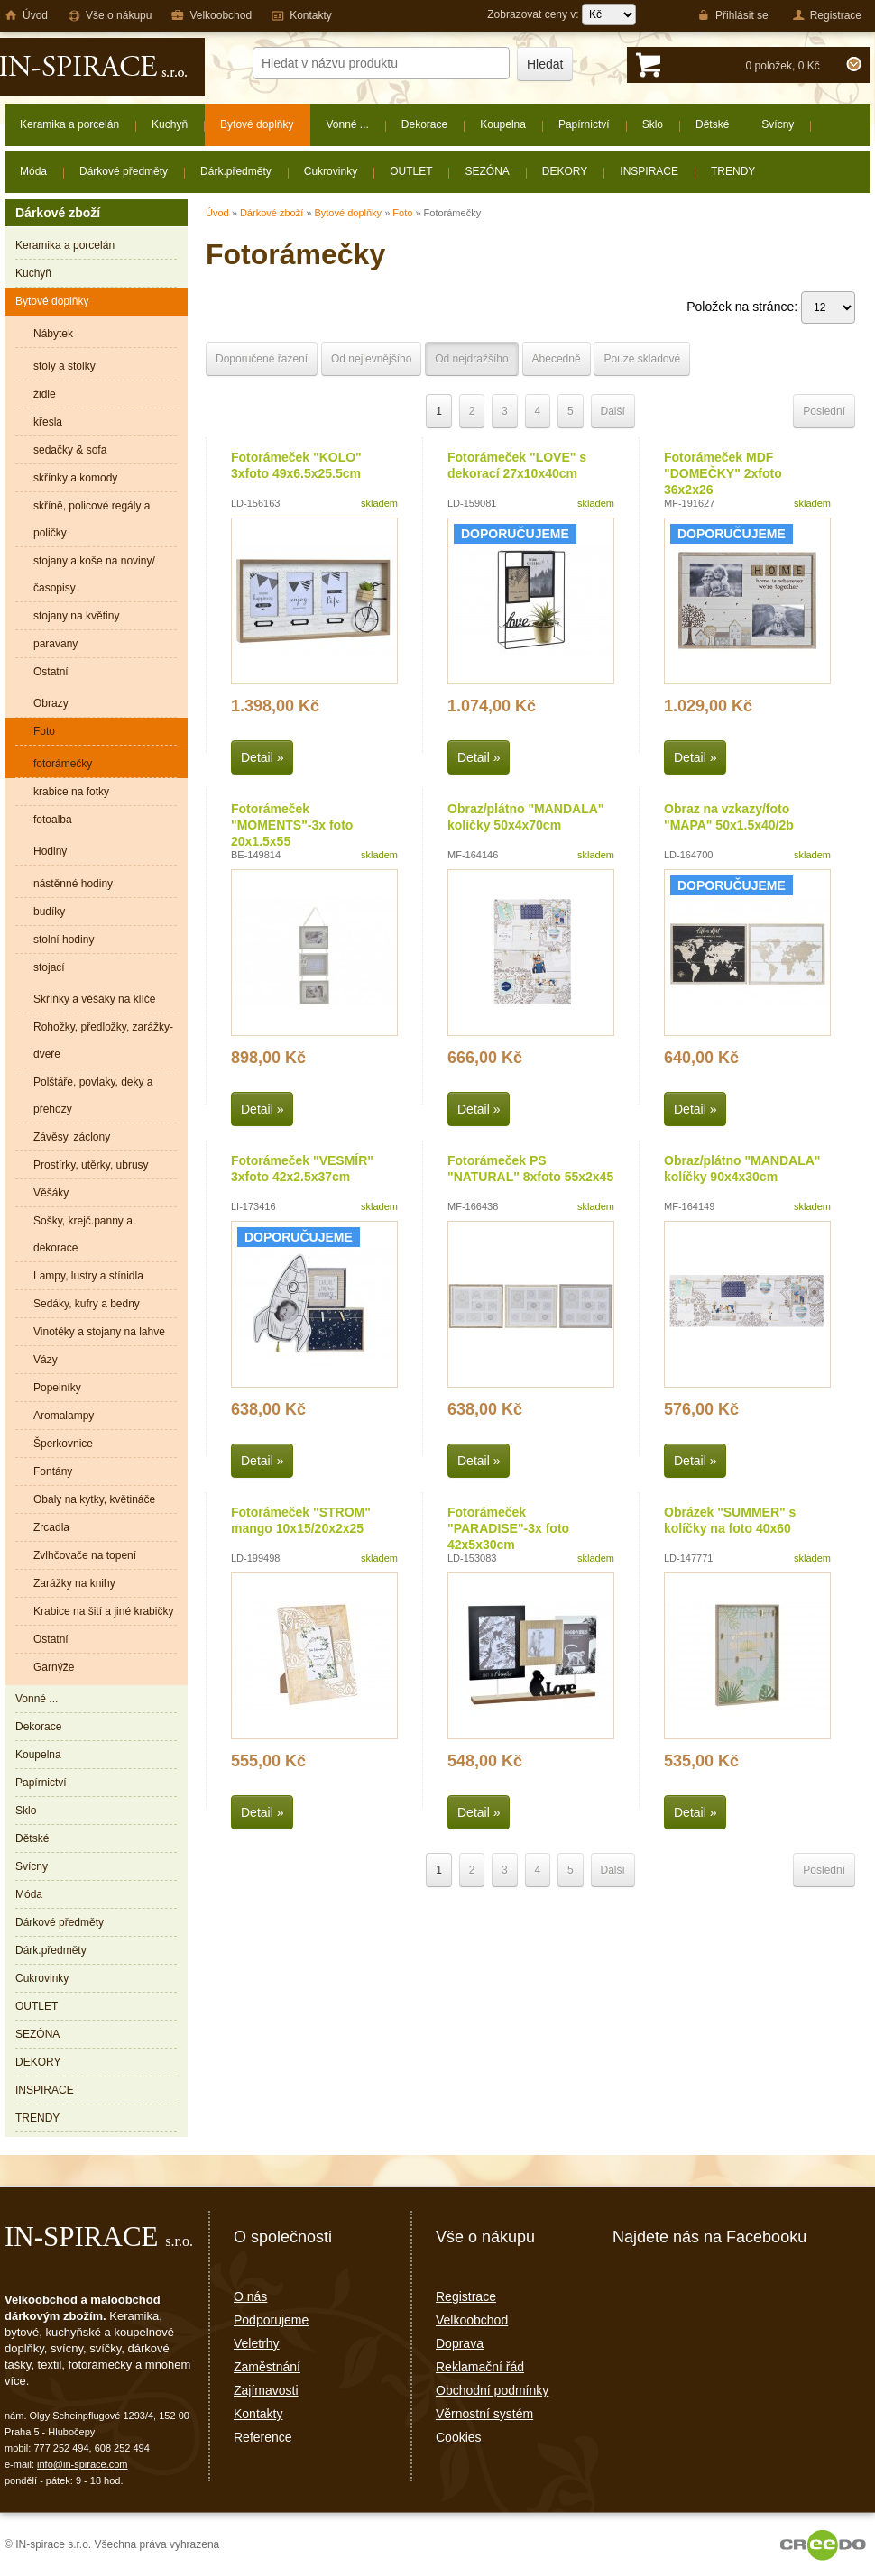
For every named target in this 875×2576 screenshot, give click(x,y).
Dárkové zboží (271, 212)
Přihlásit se (733, 15)
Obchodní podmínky (492, 2390)
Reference (263, 2437)
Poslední (824, 411)
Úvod (217, 212)
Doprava (460, 2343)
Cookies (459, 2437)
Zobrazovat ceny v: (561, 14)
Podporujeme (271, 2320)
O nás (250, 2296)
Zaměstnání (267, 2367)
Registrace (466, 2296)
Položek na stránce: (770, 306)
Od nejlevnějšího (371, 359)
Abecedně (556, 359)
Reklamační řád (480, 2367)
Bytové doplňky (348, 212)
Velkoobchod (472, 2320)
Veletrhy (257, 2343)
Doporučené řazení (262, 359)
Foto (402, 212)
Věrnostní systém (484, 2413)
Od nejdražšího (471, 359)
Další (613, 411)
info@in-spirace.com (82, 2464)
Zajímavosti (266, 2390)
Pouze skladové (641, 359)
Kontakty (258, 2413)
